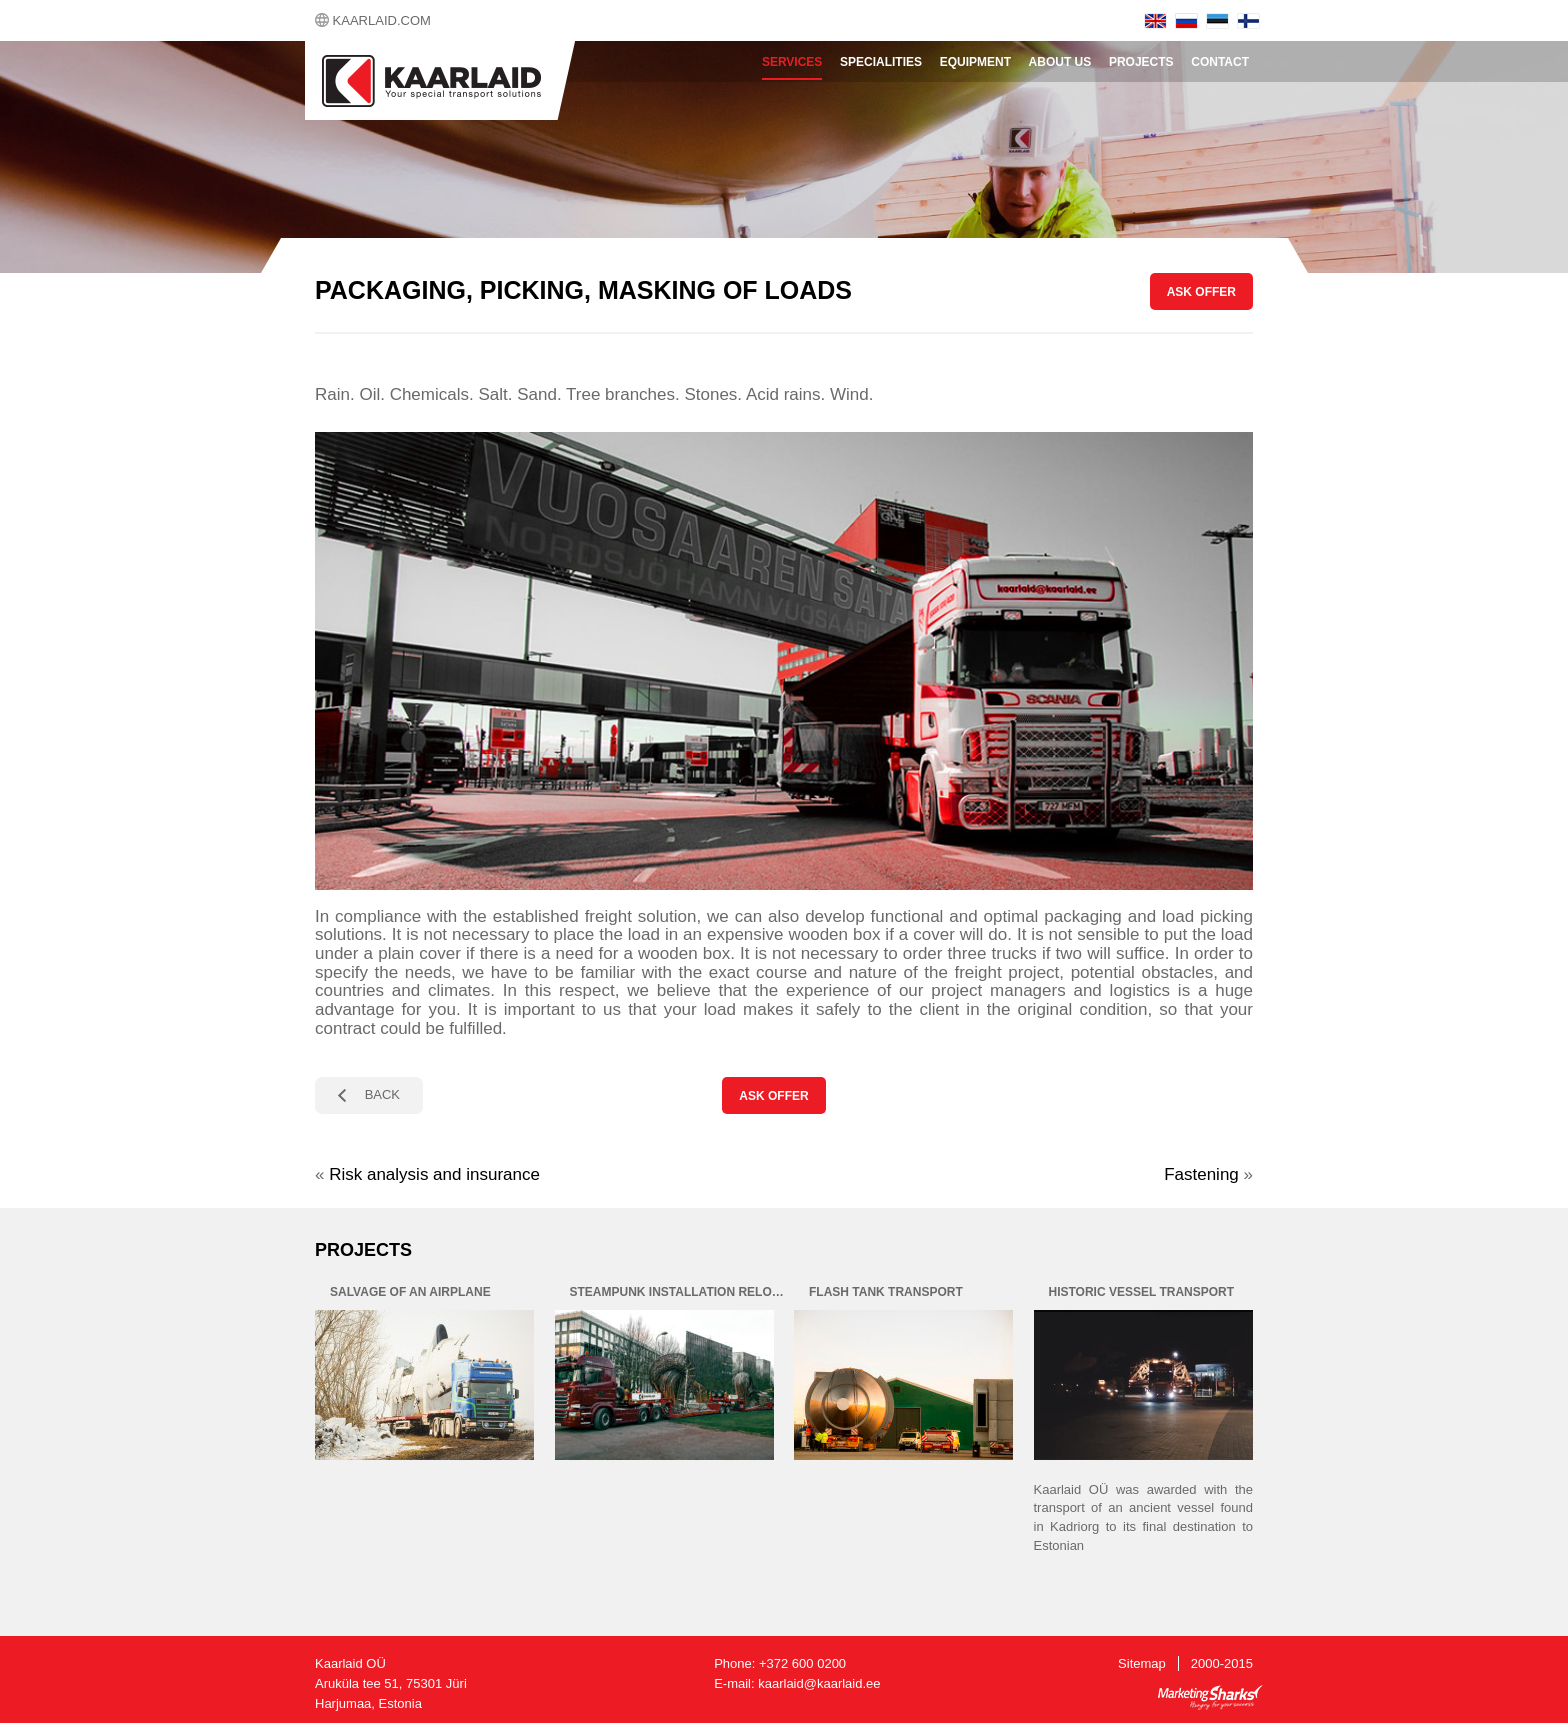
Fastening (1201, 1174)
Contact (1220, 62)
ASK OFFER (1201, 292)
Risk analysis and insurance (434, 1174)
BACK (382, 1094)
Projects (1141, 62)
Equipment (975, 62)
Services (792, 62)
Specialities (881, 62)
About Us (1060, 62)
